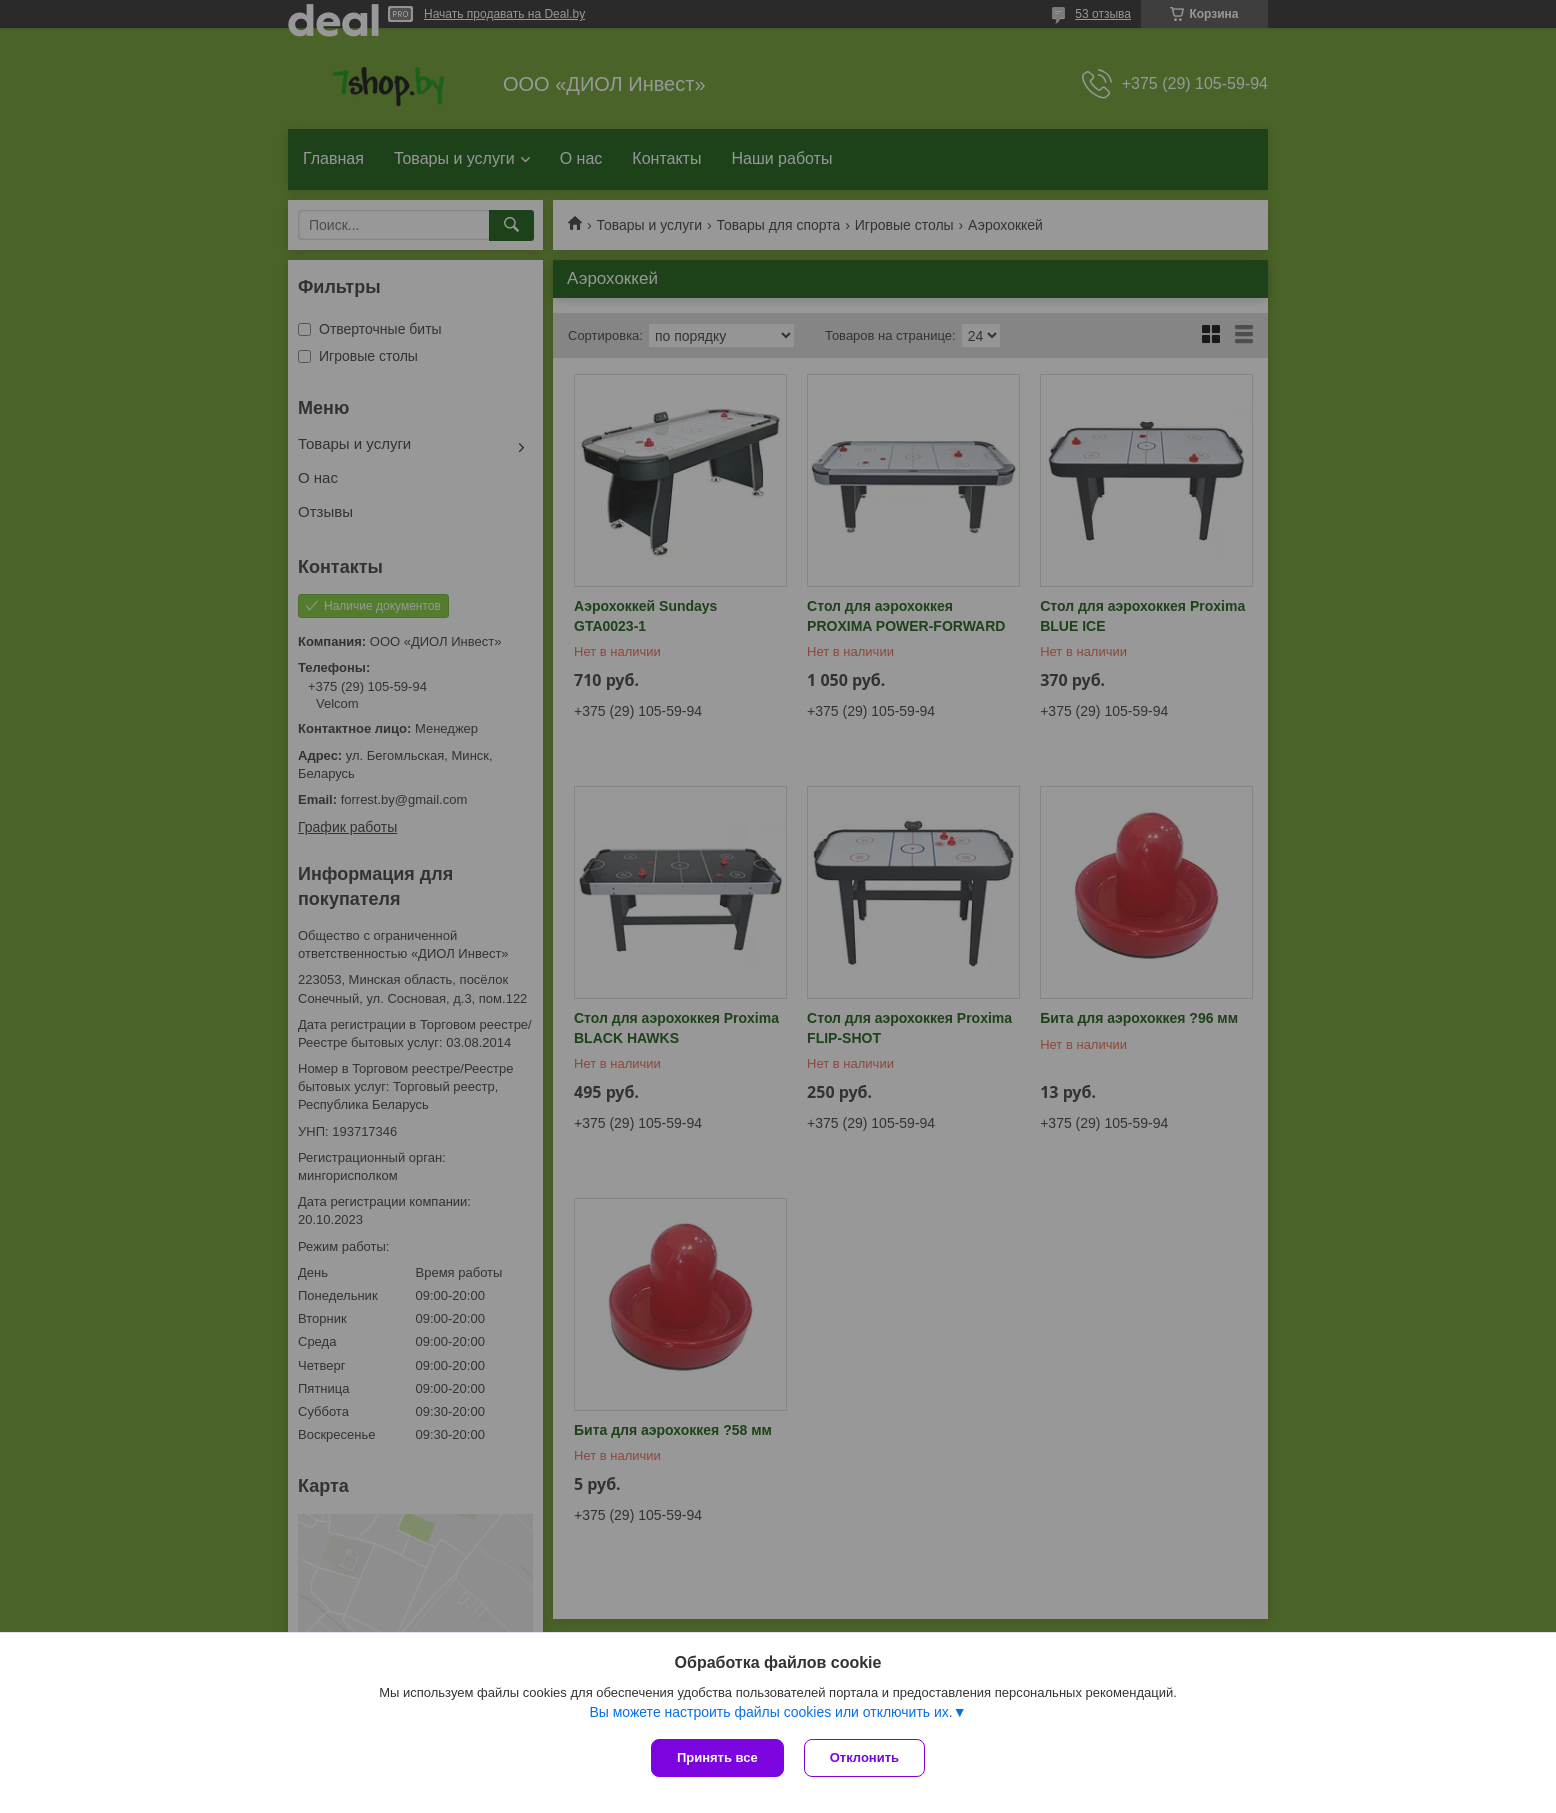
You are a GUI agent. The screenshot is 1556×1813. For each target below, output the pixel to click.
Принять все (717, 1757)
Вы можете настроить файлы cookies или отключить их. (770, 1712)
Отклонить (864, 1757)
